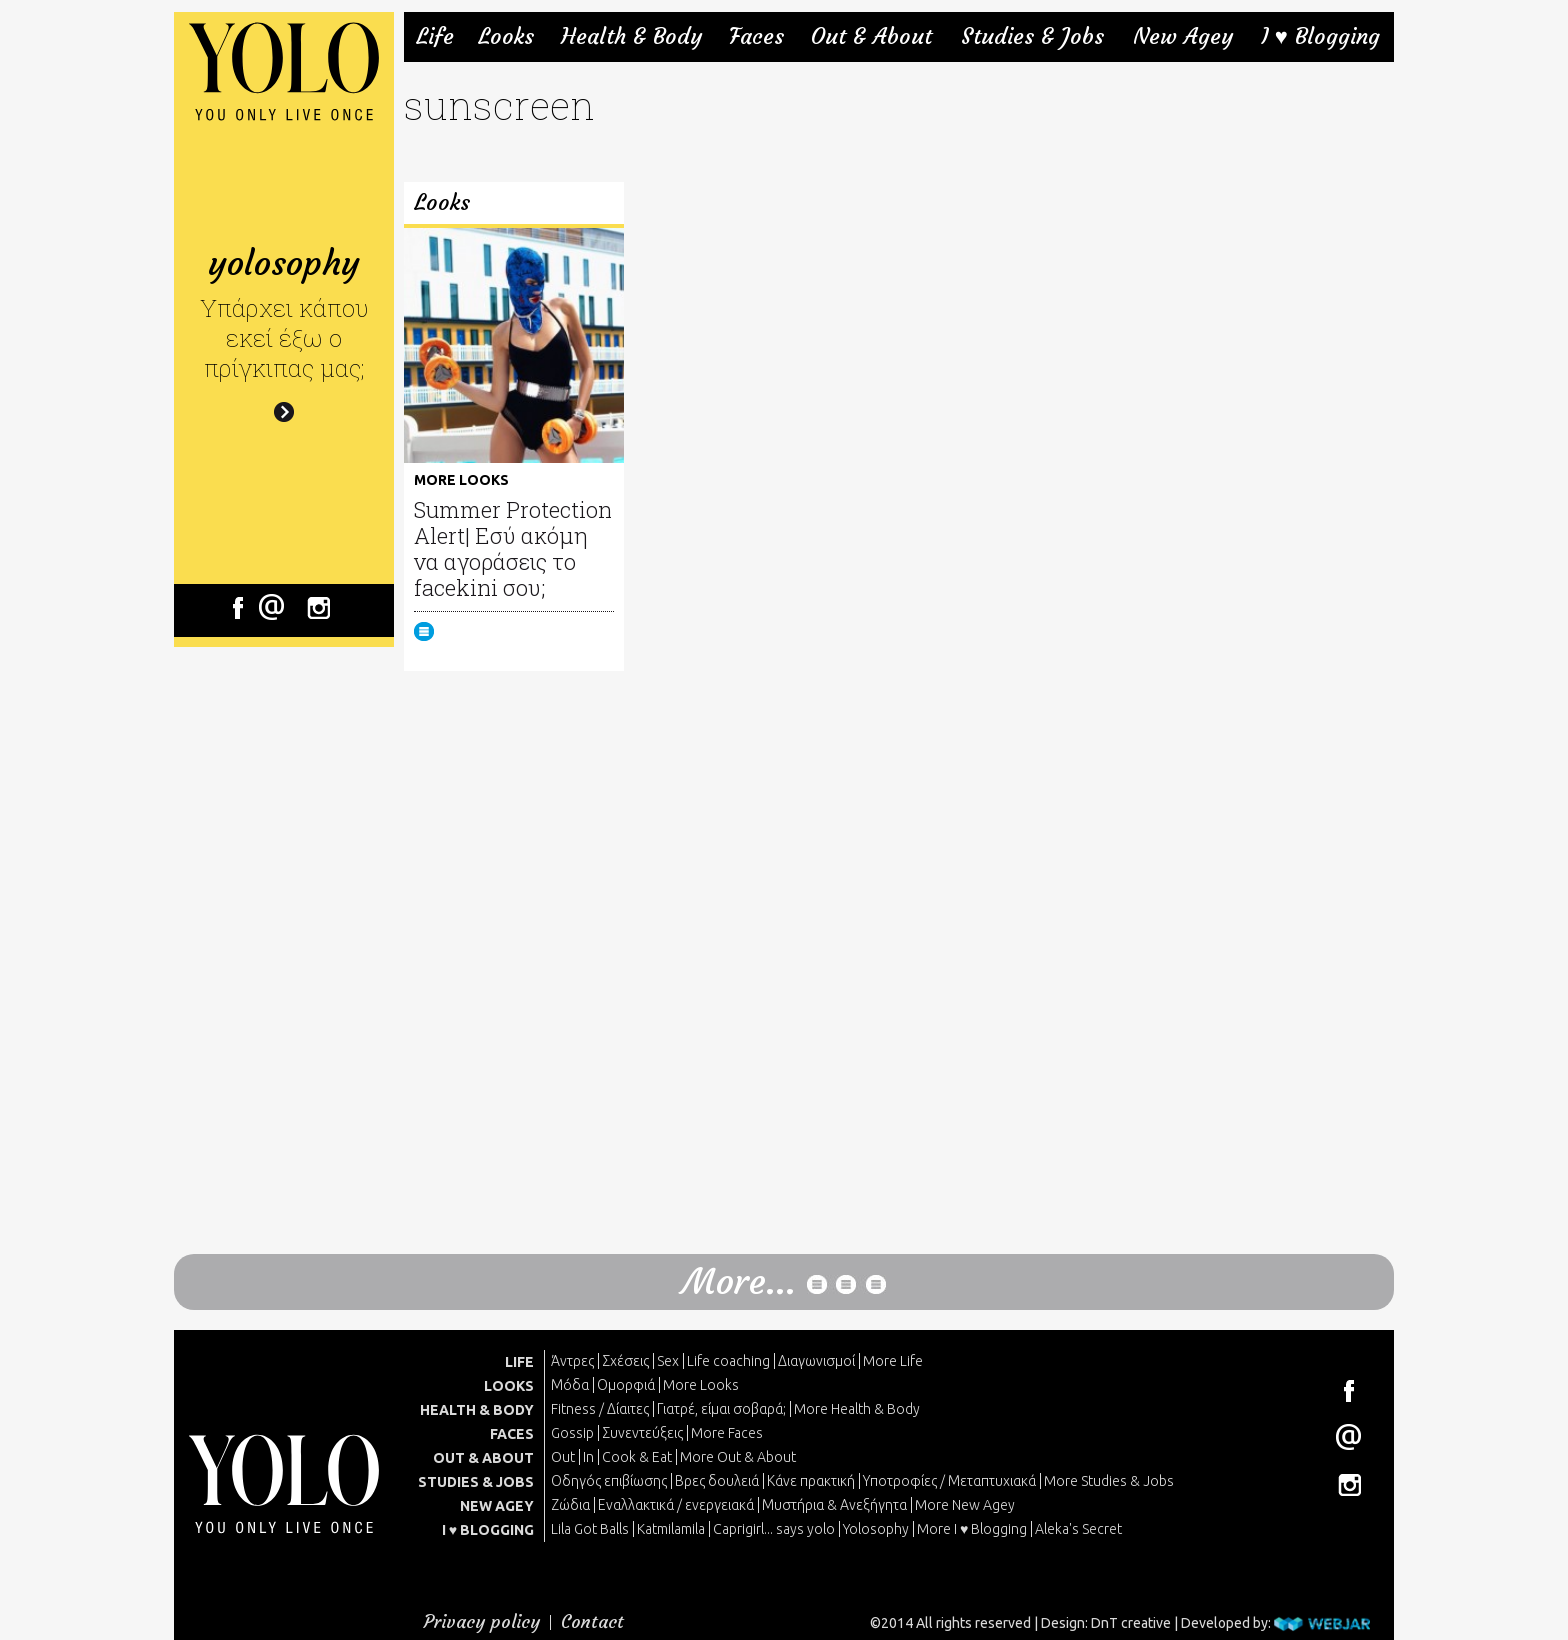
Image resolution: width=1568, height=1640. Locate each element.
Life (435, 37)
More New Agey (965, 1505)
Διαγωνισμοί (816, 1361)
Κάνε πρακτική (811, 1481)
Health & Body (631, 37)
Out (563, 1457)
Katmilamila (671, 1529)
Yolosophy (876, 1529)
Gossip (572, 1433)
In (588, 1457)
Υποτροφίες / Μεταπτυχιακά (949, 1481)
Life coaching (728, 1361)
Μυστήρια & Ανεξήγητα (834, 1505)
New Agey (1183, 37)
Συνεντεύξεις (642, 1433)
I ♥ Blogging (1320, 37)
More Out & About (738, 1457)
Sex (668, 1361)
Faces (756, 37)
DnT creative (1131, 1623)
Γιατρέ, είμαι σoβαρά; (721, 1409)
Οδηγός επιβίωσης (609, 1481)
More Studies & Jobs (1109, 1481)
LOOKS (509, 1386)
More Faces (727, 1433)
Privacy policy (482, 1621)
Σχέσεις (625, 1361)
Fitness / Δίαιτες (600, 1409)
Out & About (871, 37)
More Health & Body (857, 1409)
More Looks (701, 1385)
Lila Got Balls (590, 1529)
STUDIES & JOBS (476, 1482)
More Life (893, 1361)
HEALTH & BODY (477, 1410)
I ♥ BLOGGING (488, 1530)
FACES (512, 1434)
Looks (506, 37)
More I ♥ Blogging (972, 1529)
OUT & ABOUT (483, 1458)
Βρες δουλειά (717, 1481)
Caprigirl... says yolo (774, 1529)
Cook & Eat (637, 1457)
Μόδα (570, 1385)
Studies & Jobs (1032, 37)
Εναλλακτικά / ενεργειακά (676, 1505)
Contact (592, 1621)
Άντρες (572, 1361)
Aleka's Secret (1078, 1529)
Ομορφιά (626, 1385)
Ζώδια (570, 1505)
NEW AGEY (497, 1506)
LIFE (519, 1362)
